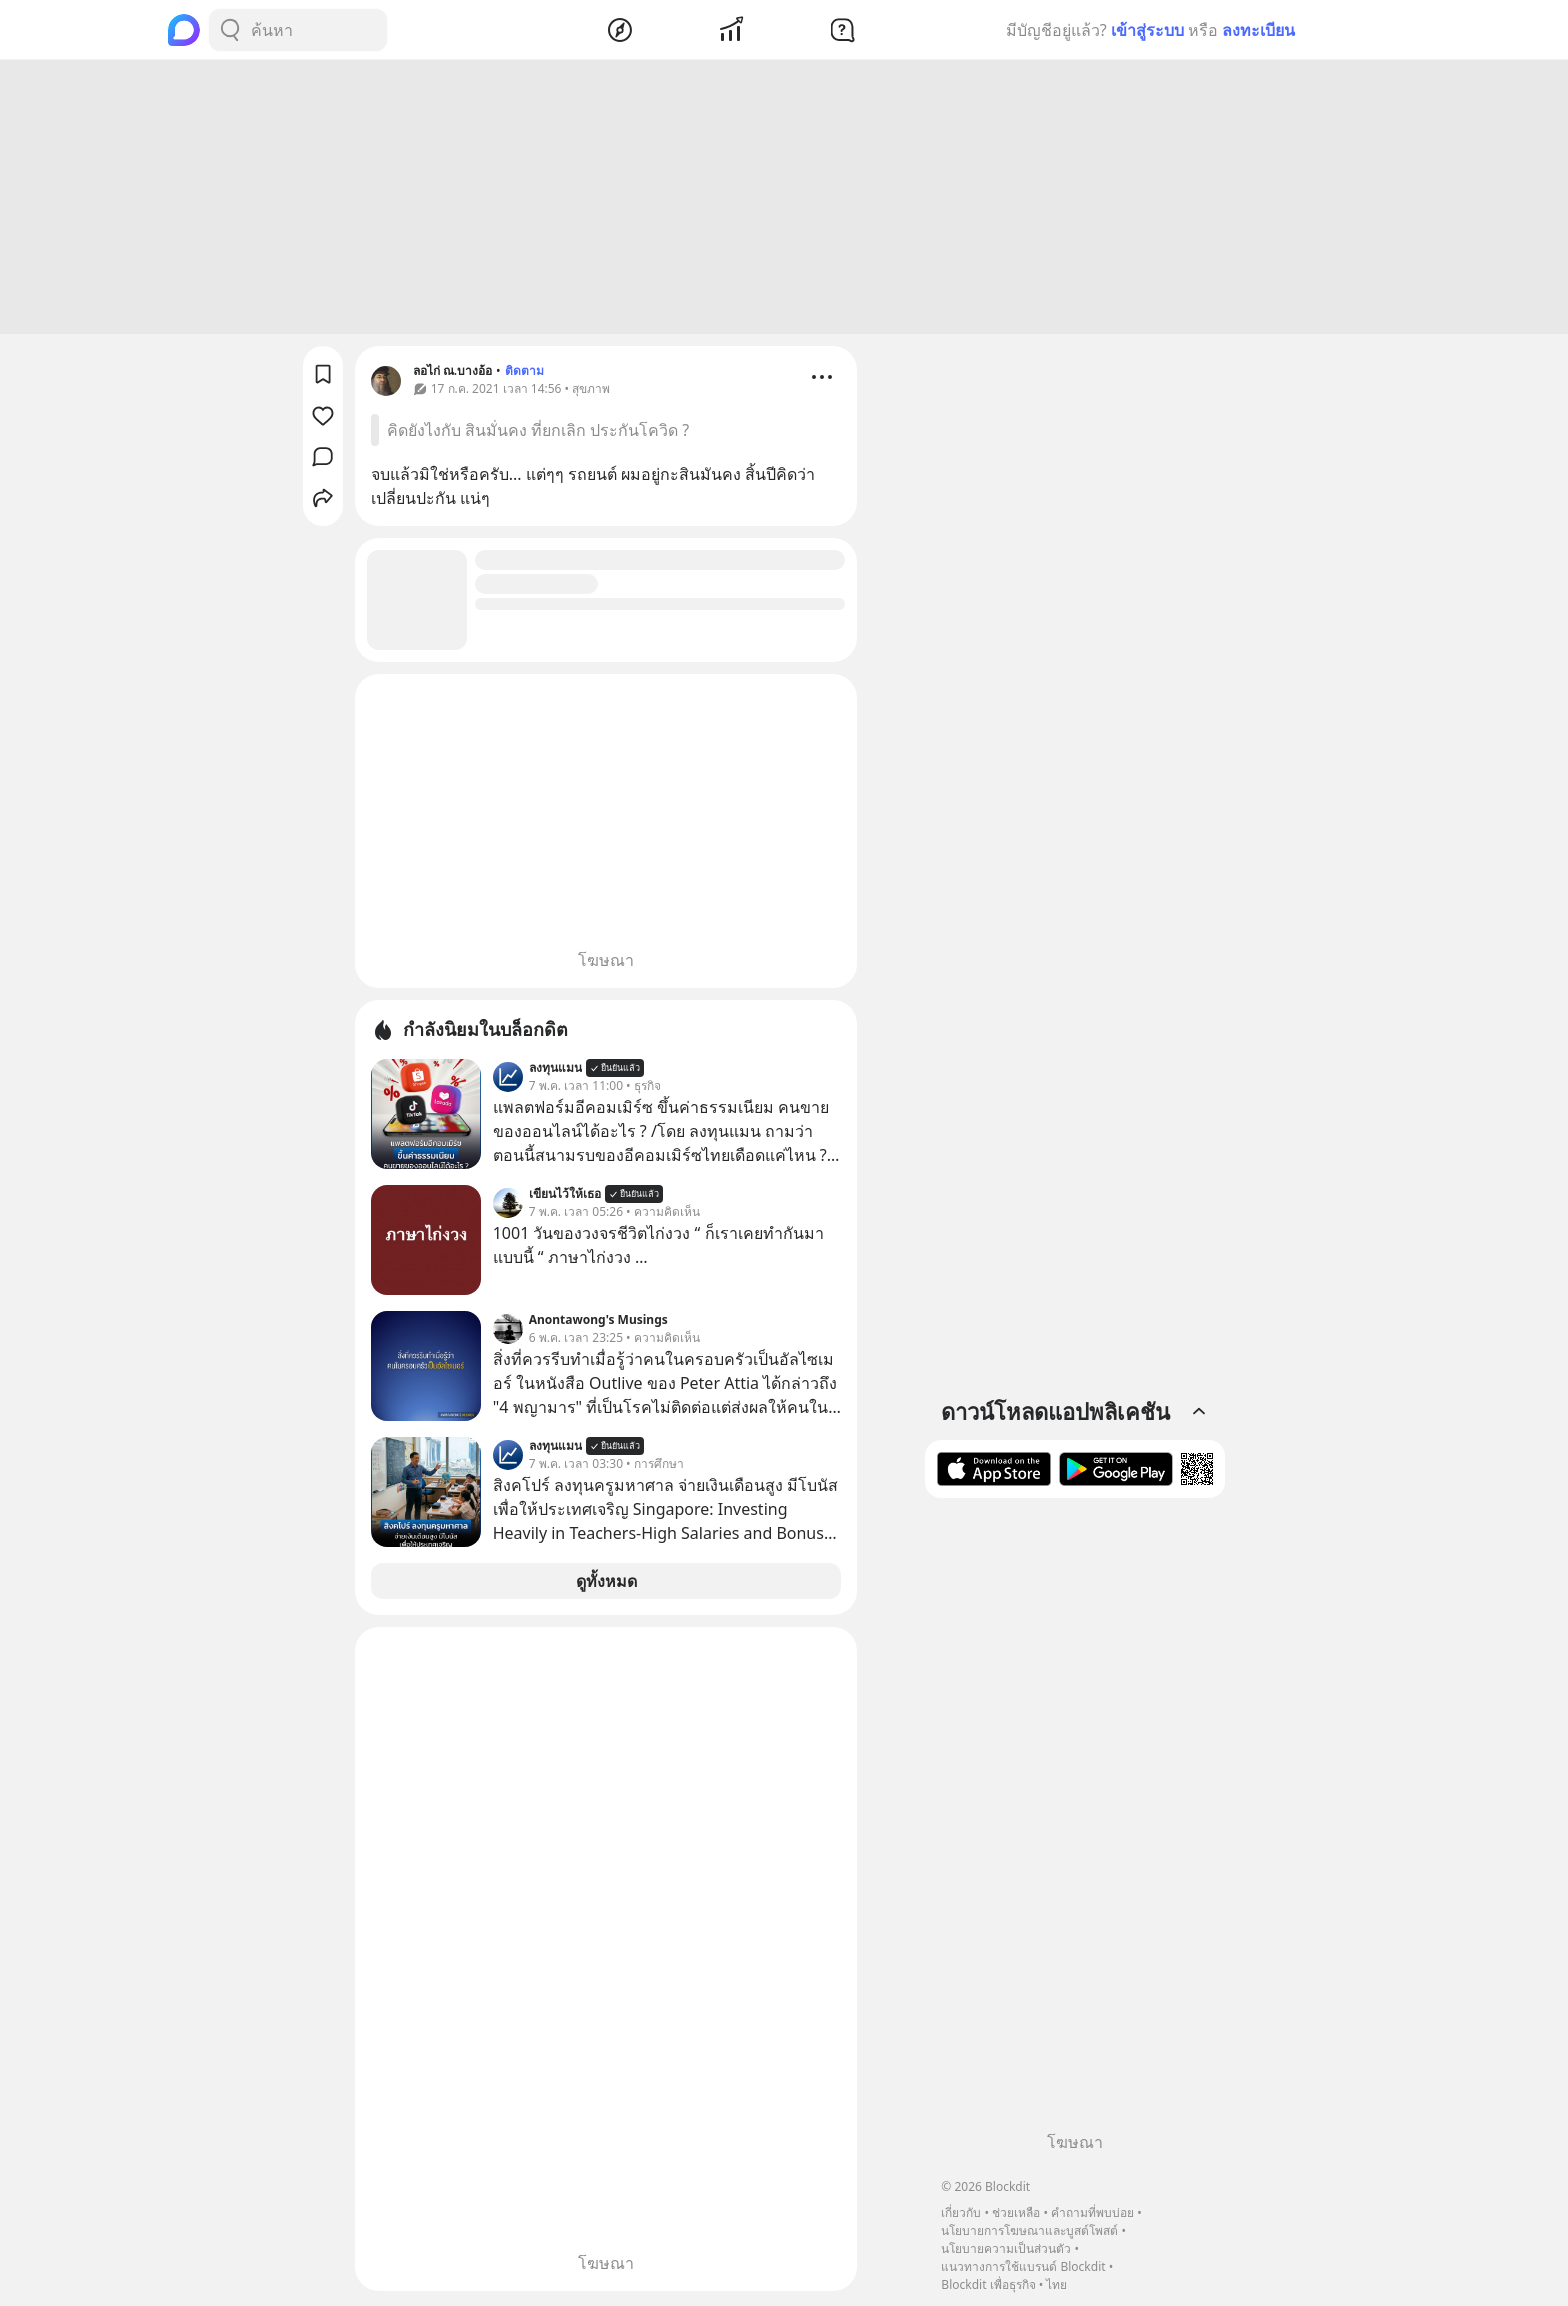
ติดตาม (524, 373)
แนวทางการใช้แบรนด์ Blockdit (1023, 2266)
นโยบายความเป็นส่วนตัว (1006, 2248)
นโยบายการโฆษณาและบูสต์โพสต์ (1029, 2230)
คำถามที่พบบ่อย (1092, 2212)
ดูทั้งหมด (606, 1584)
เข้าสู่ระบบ (1147, 30)
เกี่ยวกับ (961, 2212)
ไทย (1056, 2284)
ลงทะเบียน (1258, 30)
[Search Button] (230, 30)
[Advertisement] (784, 200)
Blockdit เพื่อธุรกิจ (988, 2284)
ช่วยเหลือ (1016, 2212)
